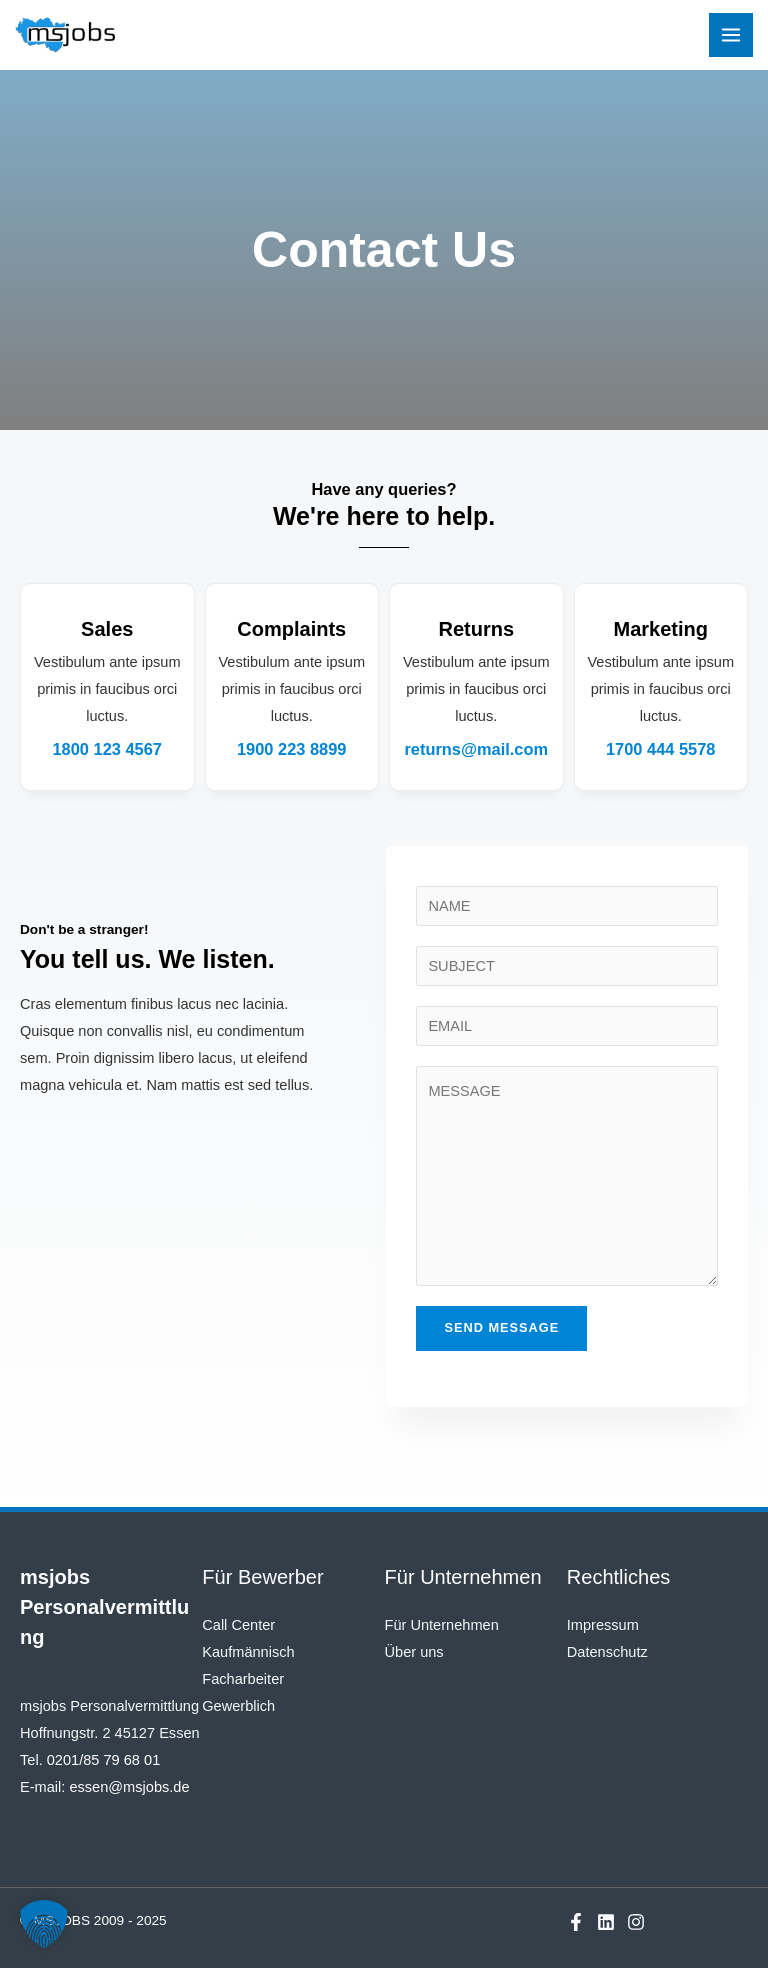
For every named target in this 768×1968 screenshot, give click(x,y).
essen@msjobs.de (129, 1787)
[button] (44, 1924)
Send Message (501, 1327)
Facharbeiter (243, 1679)
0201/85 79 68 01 (104, 1760)
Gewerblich (238, 1706)
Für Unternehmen (442, 1625)
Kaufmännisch (248, 1652)
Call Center (238, 1625)
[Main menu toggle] (731, 35)
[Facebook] (576, 1922)
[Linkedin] (606, 1922)
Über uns (414, 1652)
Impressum (603, 1625)
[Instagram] (636, 1922)
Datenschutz (607, 1652)
